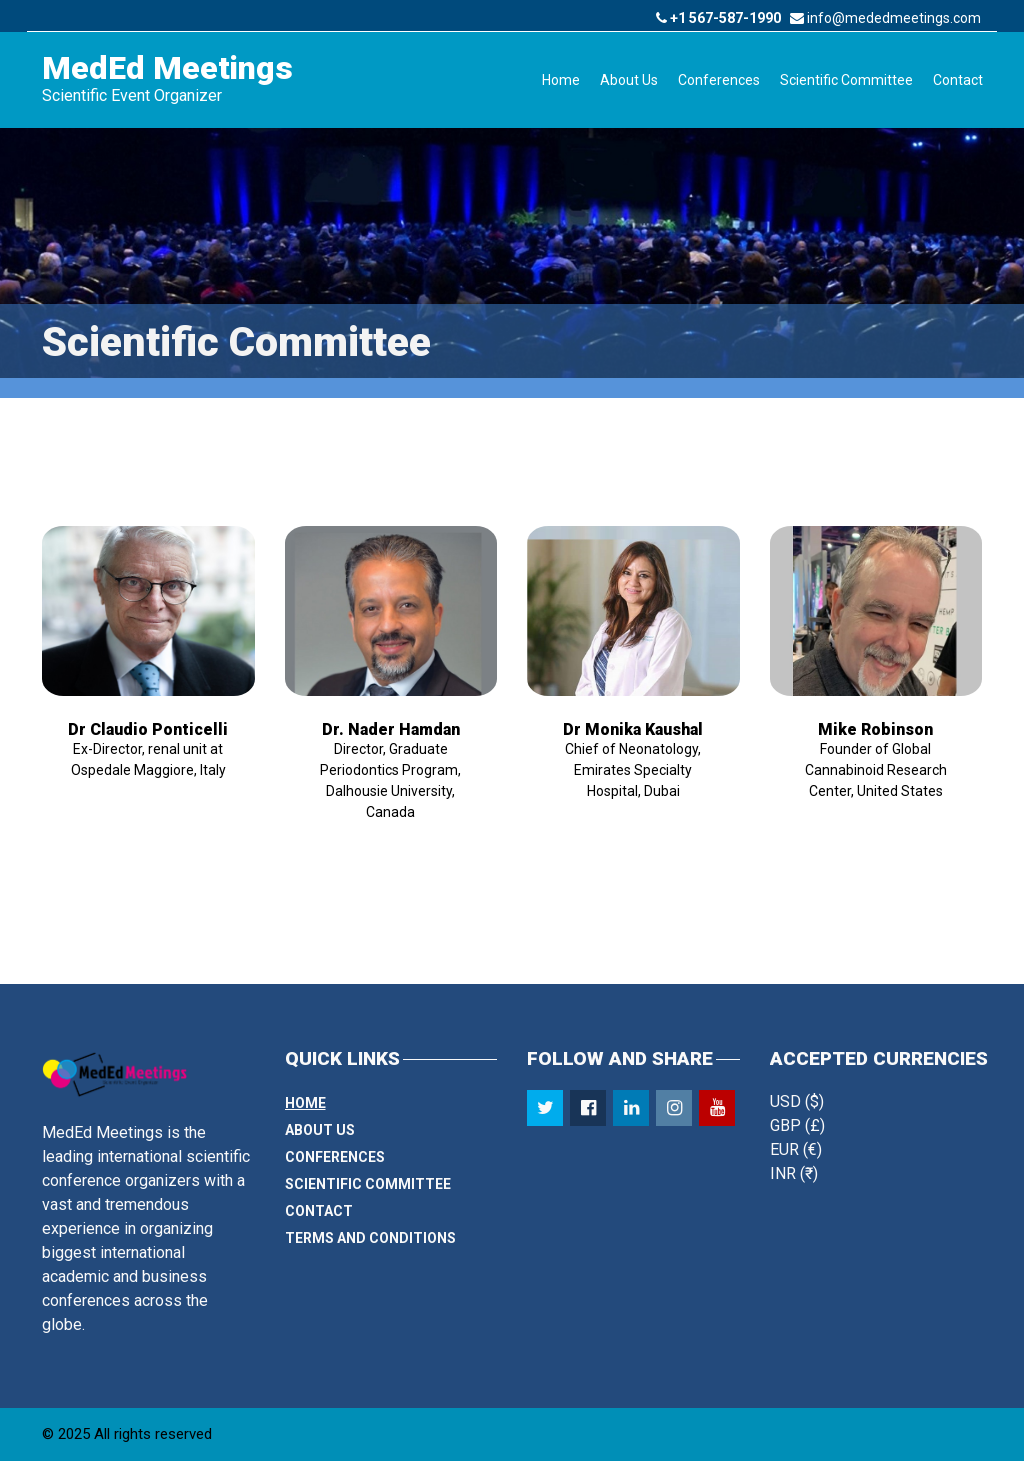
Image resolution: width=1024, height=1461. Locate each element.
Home (561, 80)
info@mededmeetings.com (885, 18)
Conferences (719, 80)
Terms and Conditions (370, 1238)
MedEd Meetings (167, 68)
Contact (958, 80)
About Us (629, 80)
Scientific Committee (846, 80)
